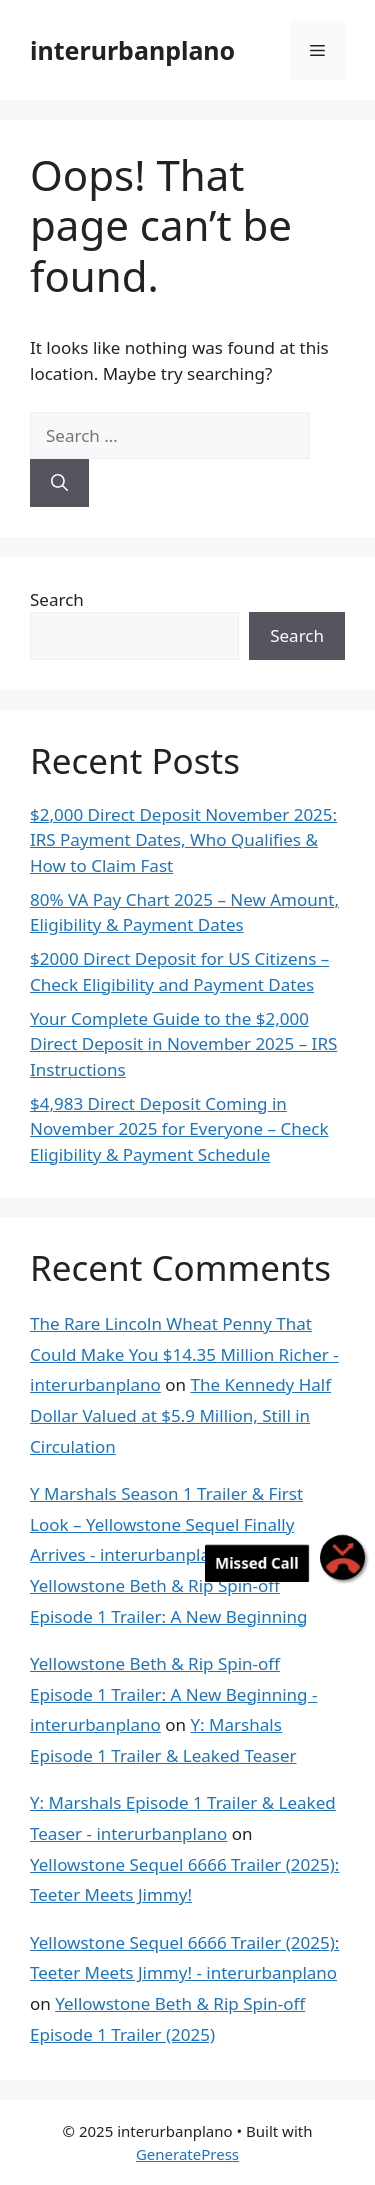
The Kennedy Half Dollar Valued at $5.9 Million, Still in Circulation (180, 1415)
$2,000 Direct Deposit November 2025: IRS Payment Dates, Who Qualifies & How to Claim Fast (183, 840)
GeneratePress (187, 2154)
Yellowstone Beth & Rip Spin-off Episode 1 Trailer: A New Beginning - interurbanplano (173, 1694)
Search (57, 599)
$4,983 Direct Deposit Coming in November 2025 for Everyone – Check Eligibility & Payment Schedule (179, 1129)
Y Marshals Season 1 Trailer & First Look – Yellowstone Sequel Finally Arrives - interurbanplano (166, 1524)
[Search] (59, 483)
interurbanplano (132, 50)
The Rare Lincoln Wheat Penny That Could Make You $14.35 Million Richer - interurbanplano (184, 1354)
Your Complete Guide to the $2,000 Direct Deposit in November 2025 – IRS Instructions (183, 1044)
